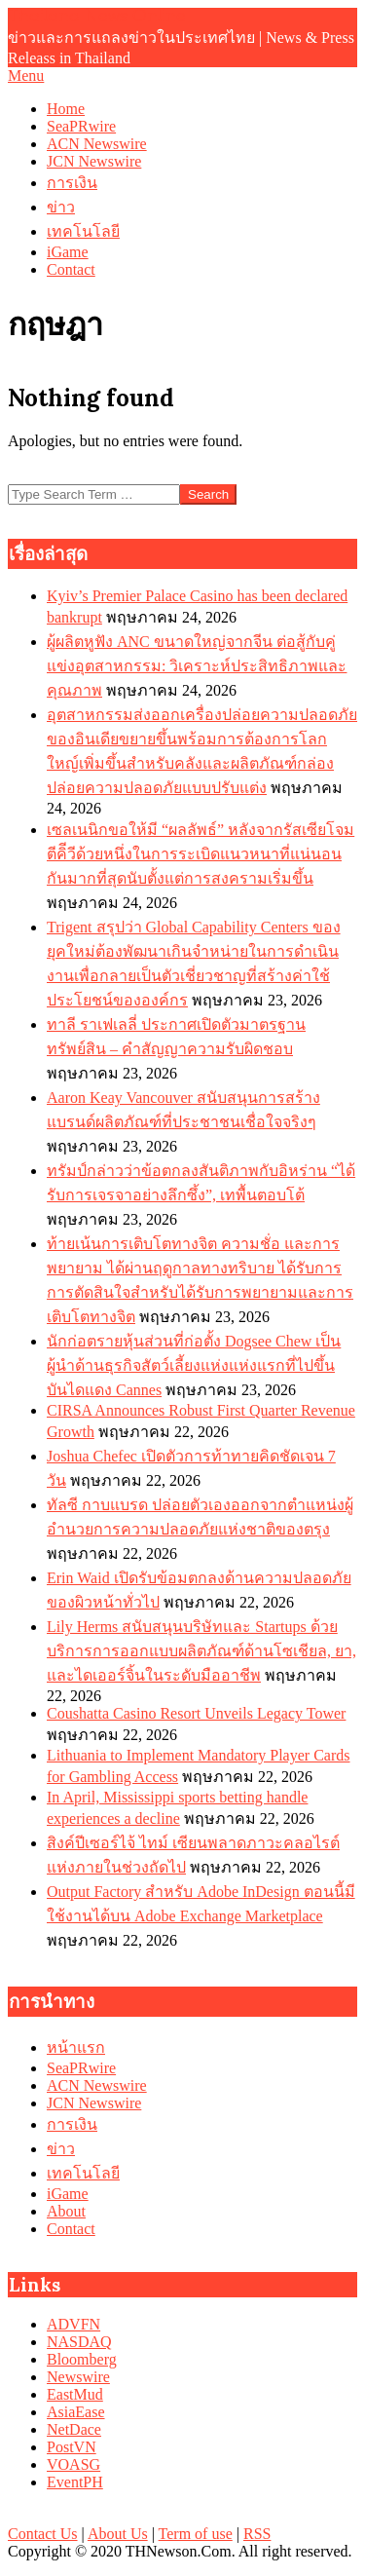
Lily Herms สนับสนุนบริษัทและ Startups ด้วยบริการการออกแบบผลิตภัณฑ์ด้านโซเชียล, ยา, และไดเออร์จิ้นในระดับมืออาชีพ (201, 1651)
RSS (257, 2533)
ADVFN (73, 2324)
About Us (118, 2533)
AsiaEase (76, 2412)
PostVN (71, 2447)
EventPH (75, 2482)
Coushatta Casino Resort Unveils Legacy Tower (196, 1713)
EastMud (75, 2394)
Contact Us (43, 2533)
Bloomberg (82, 2359)
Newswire (78, 2376)
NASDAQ (79, 2341)
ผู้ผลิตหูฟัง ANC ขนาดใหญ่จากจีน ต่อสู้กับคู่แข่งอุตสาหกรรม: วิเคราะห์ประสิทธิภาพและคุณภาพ (197, 666)
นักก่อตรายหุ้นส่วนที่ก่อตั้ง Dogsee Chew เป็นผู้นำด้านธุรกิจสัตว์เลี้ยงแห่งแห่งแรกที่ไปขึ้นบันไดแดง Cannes (194, 1365)
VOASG (73, 2464)
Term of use (196, 2533)
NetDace (74, 2429)
